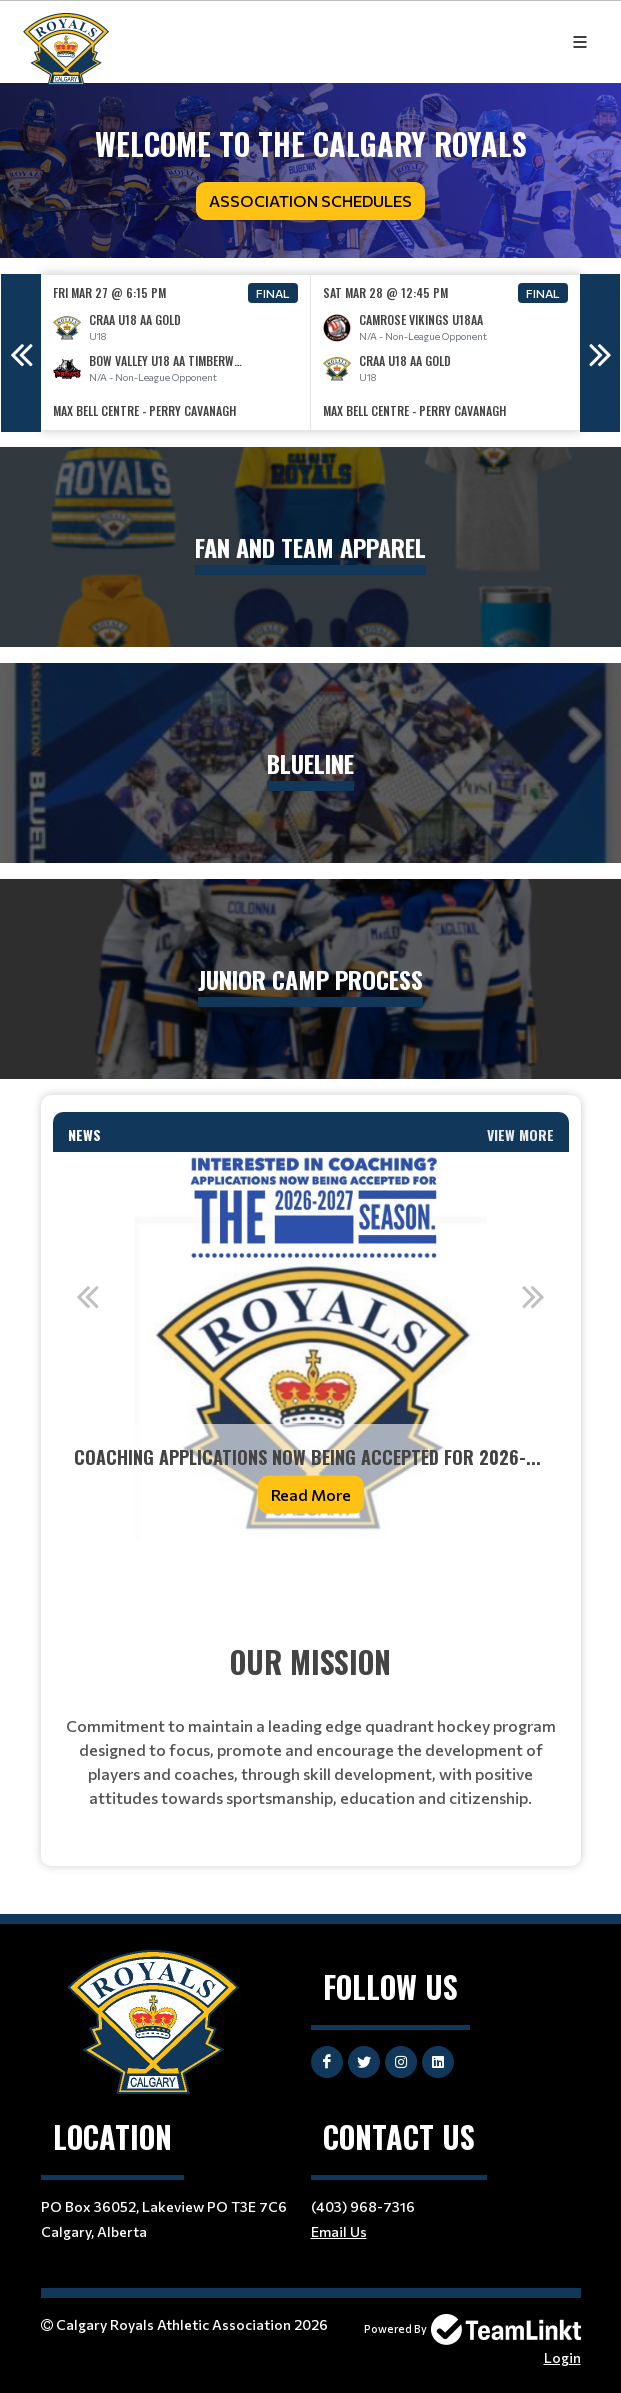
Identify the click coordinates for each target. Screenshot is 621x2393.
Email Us (339, 2231)
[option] (176, 352)
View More (520, 1134)
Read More (311, 1494)
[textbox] (311, 1582)
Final (273, 293)
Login (562, 2357)
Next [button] (600, 353)
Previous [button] (21, 353)
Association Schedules (310, 200)
